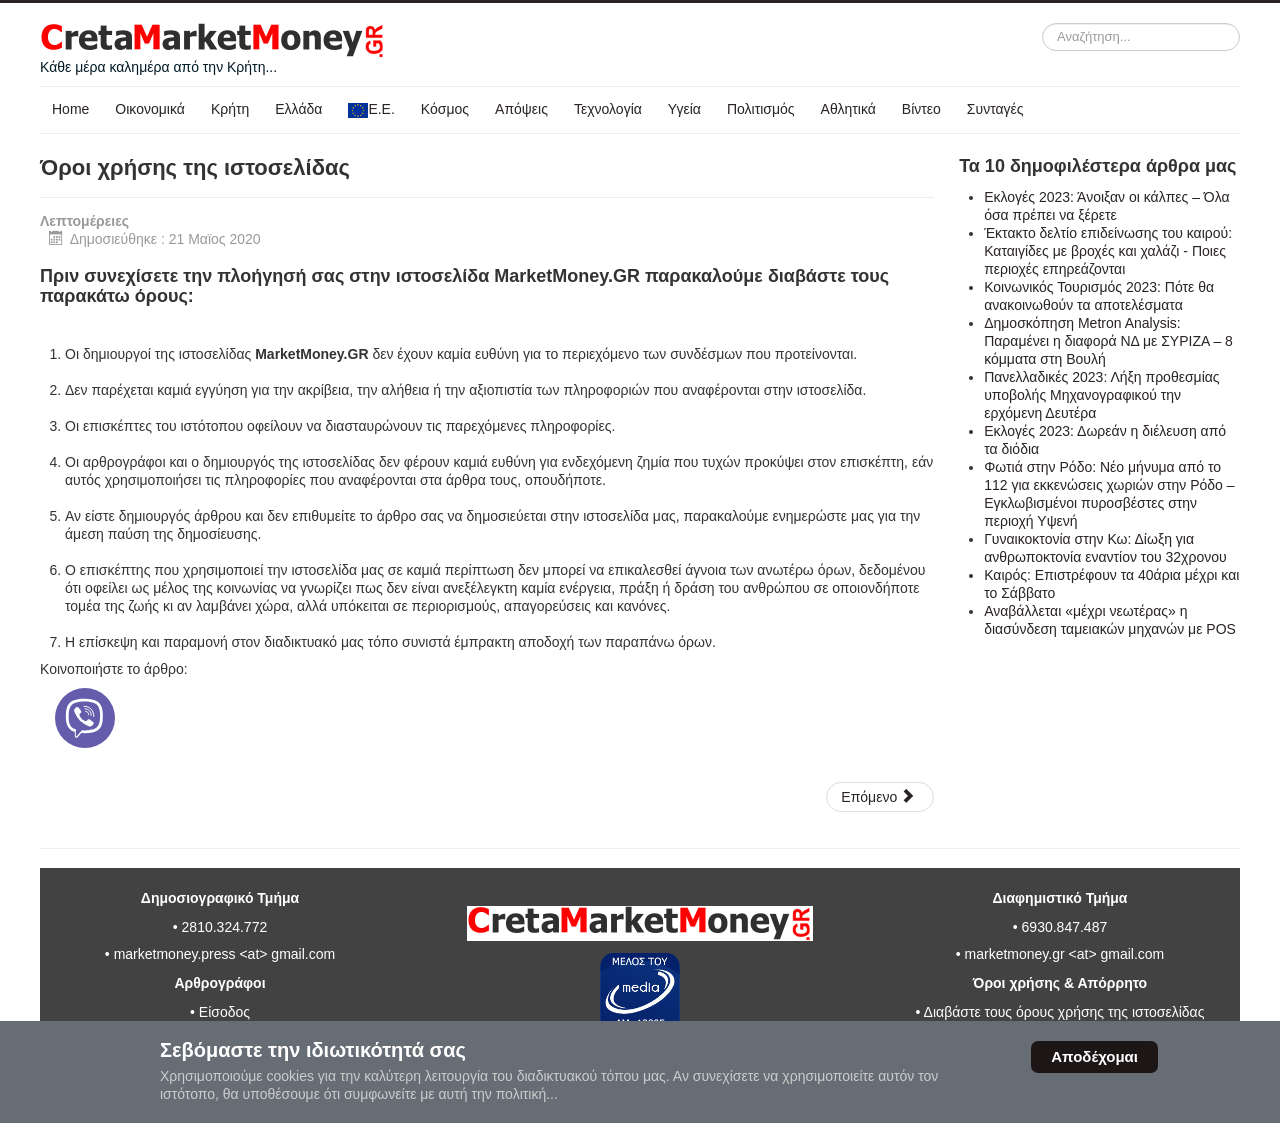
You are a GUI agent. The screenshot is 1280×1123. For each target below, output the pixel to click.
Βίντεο (921, 109)
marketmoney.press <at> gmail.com (225, 954)
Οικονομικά (150, 109)
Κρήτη (230, 109)
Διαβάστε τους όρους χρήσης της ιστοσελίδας (1064, 1012)
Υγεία (684, 109)
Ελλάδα (298, 109)
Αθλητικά (848, 109)
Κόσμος (445, 109)
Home (70, 109)
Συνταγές (995, 109)
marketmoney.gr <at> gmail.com (1063, 954)
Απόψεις (521, 109)
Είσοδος (224, 1012)
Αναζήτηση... (1042, 23)
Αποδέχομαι (1094, 1056)
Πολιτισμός (761, 109)
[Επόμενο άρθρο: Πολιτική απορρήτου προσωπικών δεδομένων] (879, 797)
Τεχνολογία (608, 109)
